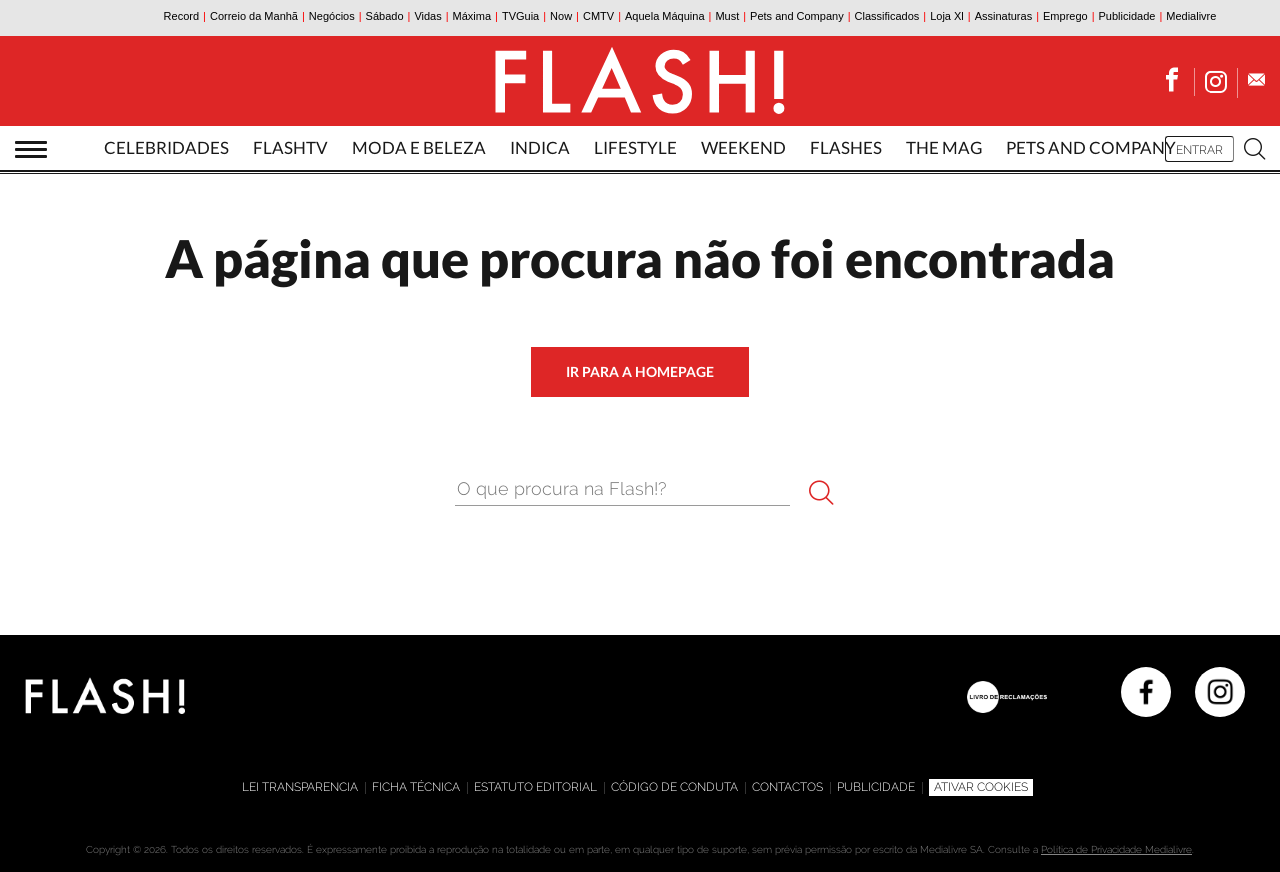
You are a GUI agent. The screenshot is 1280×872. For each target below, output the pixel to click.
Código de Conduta (674, 787)
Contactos (787, 787)
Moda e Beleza (419, 147)
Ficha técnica (416, 787)
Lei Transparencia (300, 787)
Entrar (1199, 150)
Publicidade (876, 787)
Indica (540, 147)
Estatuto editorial (535, 787)
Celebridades (166, 147)
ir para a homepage (640, 371)
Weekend (743, 147)
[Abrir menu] (31, 149)
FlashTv (290, 147)
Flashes (846, 147)
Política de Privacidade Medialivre (1116, 849)
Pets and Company (1091, 147)
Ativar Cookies (981, 787)
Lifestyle (635, 147)
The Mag (944, 147)
